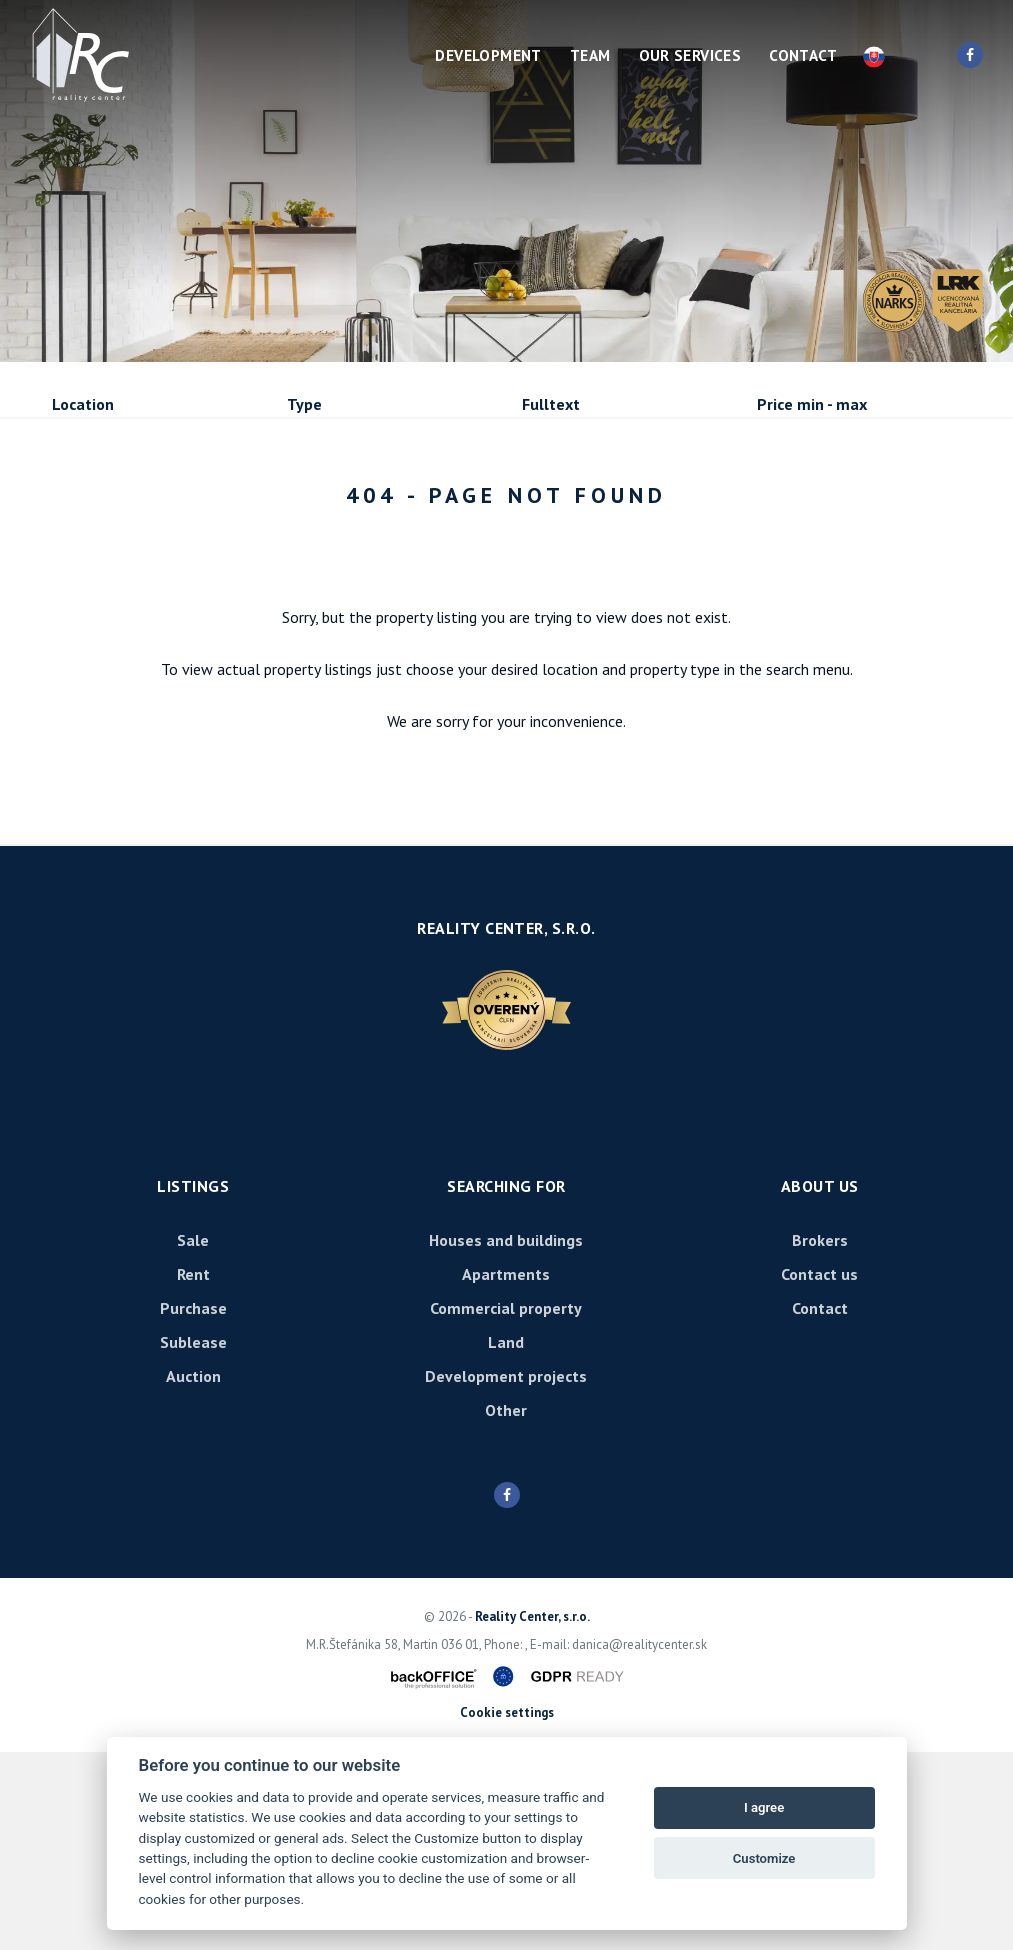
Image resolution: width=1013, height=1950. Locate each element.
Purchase (319, 512)
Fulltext (551, 404)
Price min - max (812, 404)
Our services (690, 55)
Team (590, 55)
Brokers (820, 1438)
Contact (803, 55)
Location (83, 404)
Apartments (506, 1472)
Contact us (819, 1472)
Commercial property (506, 1506)
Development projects (506, 1574)
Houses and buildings (506, 1438)
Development (488, 55)
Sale (106, 512)
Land (506, 1540)
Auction (193, 1574)
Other (506, 1608)
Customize (764, 1858)
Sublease (121, 561)
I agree (764, 1807)
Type (304, 404)
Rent (204, 512)
